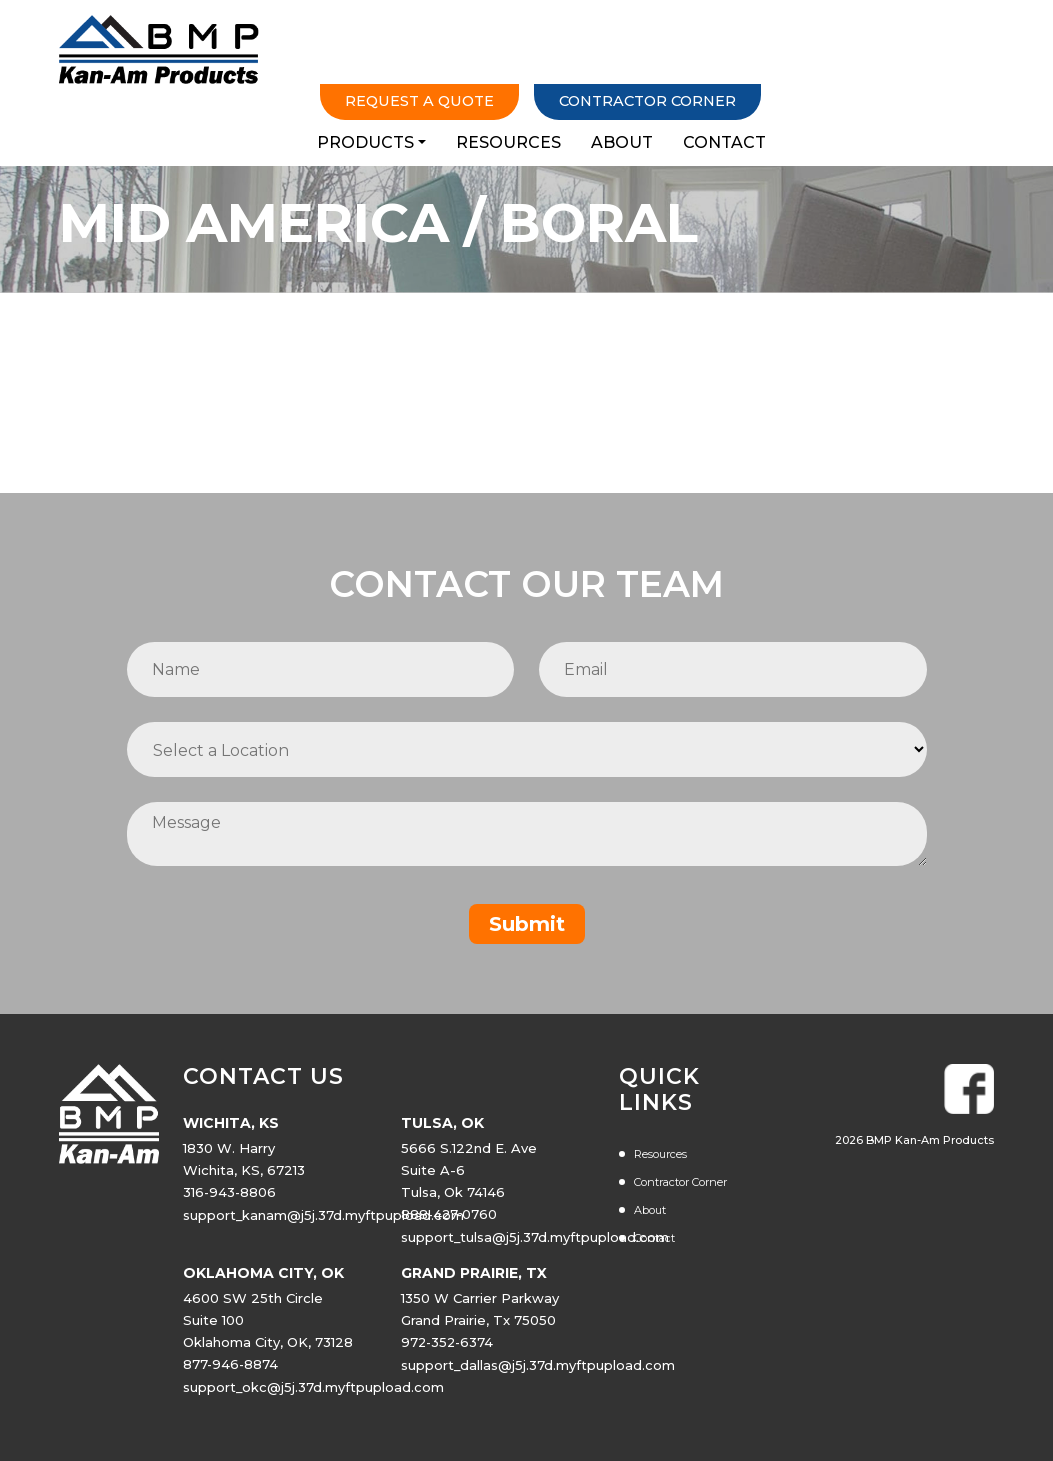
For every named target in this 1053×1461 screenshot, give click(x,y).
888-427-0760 (450, 1224)
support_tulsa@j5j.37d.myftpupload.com (535, 1246)
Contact (943, 60)
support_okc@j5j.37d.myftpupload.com (314, 1394)
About (841, 60)
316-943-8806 (230, 1202)
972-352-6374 (449, 1350)
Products (583, 60)
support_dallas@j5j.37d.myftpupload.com (538, 1372)
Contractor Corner (855, 17)
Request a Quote (608, 17)
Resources (727, 60)
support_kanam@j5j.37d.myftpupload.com (324, 1224)
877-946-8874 (231, 1372)
